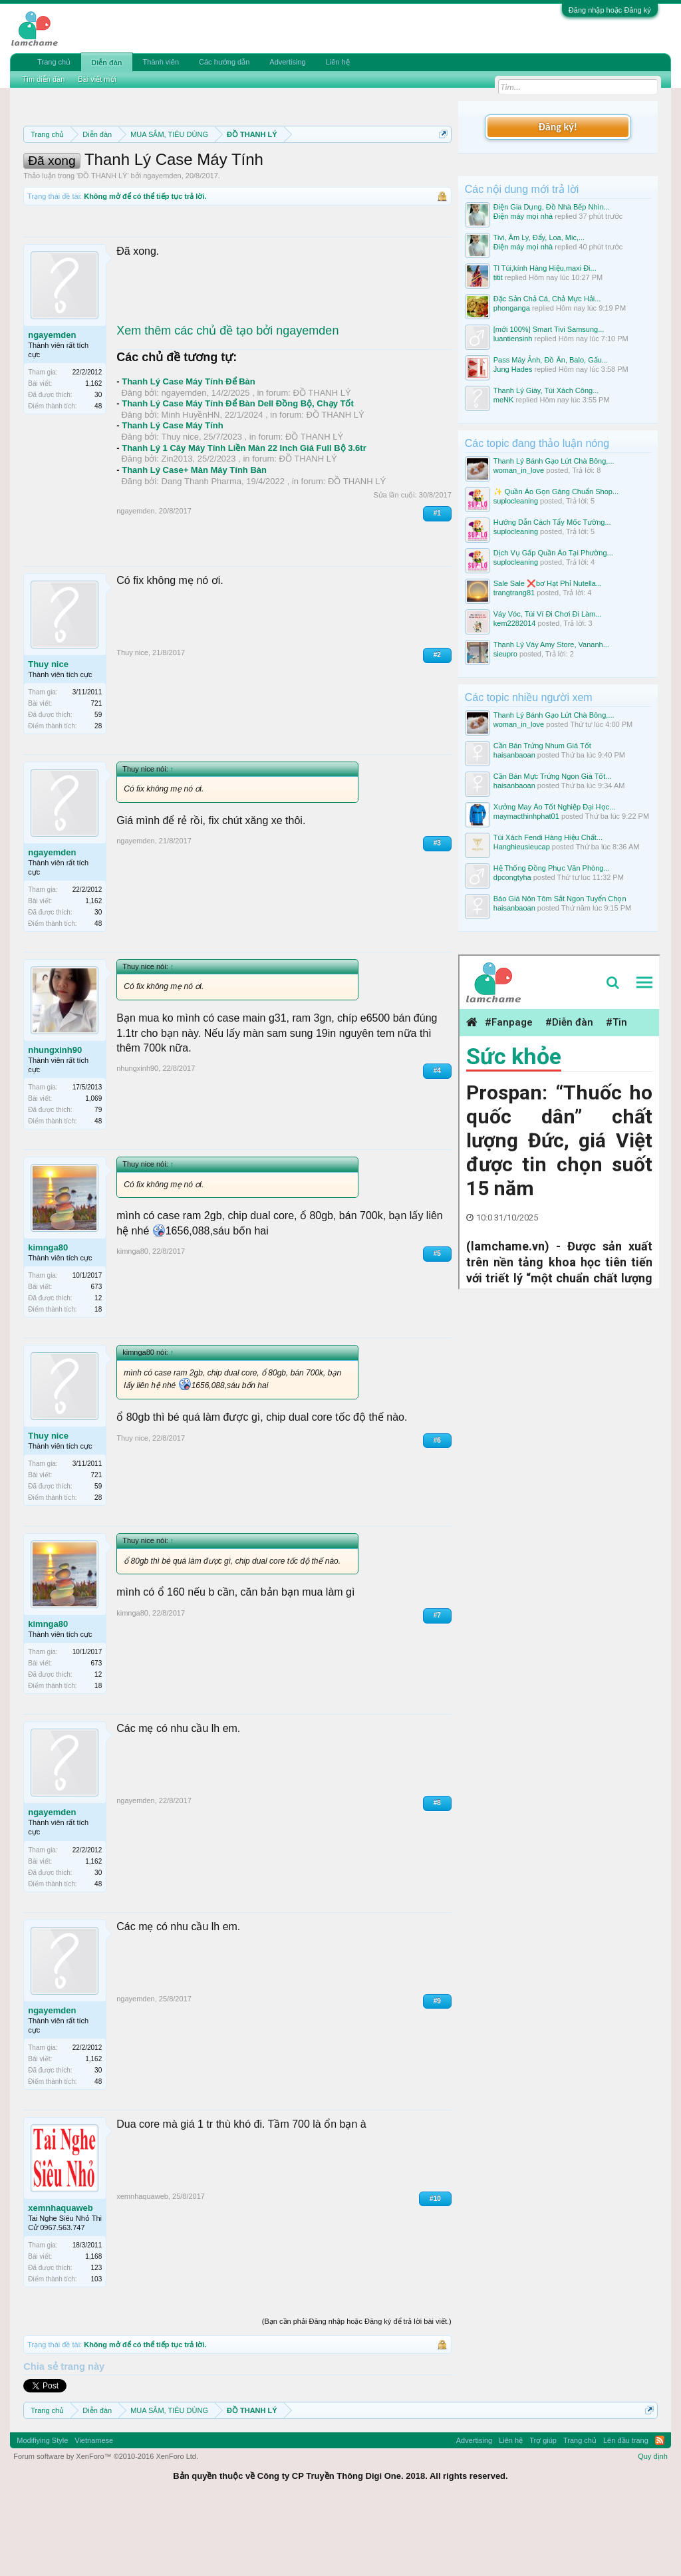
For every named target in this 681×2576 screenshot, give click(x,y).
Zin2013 (177, 528)
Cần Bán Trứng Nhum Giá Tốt (542, 746)
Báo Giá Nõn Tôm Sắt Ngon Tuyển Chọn (559, 899)
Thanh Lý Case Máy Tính (172, 495)
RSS (659, 2510)
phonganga (511, 308)
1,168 (93, 2325)
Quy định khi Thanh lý (236, 181)
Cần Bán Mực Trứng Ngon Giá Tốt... (552, 776)
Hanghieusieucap (521, 847)
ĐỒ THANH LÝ (102, 245)
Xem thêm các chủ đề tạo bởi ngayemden (227, 399)
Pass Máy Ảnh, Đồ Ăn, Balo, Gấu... (550, 360)
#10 (435, 2267)
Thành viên (161, 62)
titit (498, 277)
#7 (437, 1684)
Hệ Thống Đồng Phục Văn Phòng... (551, 868)
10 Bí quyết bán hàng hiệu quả (220, 195)
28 (98, 795)
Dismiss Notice (441, 165)
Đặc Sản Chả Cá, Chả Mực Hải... (547, 299)
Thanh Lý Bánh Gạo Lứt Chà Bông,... (553, 461)
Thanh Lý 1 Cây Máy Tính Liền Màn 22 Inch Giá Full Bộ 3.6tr (244, 517)
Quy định (653, 2526)
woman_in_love (518, 470)
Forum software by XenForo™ (105, 2526)
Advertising (287, 62)
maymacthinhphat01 (526, 816)
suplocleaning (515, 501)
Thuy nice (180, 506)
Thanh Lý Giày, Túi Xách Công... (546, 390)
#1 (437, 583)
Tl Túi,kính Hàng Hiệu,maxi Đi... (545, 268)
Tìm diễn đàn (43, 79)
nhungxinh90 (55, 1119)
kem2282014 (514, 623)
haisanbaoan (514, 755)
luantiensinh (513, 339)
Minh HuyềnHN (191, 484)
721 (96, 772)
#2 (437, 724)
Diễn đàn (106, 63)
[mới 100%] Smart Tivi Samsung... (549, 329)
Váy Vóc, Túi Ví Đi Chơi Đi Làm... (547, 614)
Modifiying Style (42, 2510)
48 (98, 476)
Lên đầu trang (625, 2510)
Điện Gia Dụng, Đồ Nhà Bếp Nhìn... (551, 207)
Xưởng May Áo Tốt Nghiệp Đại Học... (554, 807)
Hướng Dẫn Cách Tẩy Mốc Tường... (552, 522)
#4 (437, 1140)
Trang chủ (53, 62)
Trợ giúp (543, 2510)
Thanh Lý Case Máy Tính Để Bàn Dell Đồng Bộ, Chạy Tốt (238, 473)
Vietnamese (93, 2510)
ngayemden (162, 245)
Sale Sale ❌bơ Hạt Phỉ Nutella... (547, 583)
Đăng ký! (558, 126)
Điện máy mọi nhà (523, 216)
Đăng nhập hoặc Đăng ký (610, 10)
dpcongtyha (512, 877)
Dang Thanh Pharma (201, 550)
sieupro (505, 654)
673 (96, 1356)
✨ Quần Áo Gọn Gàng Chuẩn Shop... (555, 492)
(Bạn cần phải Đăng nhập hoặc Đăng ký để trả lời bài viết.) (357, 2390)
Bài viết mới (97, 79)
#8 (437, 1872)
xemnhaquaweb (60, 2277)
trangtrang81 (514, 593)
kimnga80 (48, 1317)
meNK (503, 400)
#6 (437, 1509)
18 (98, 1379)
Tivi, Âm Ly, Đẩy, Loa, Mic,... (539, 237)
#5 (437, 1323)
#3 (437, 913)
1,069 (93, 1168)
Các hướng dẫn (224, 62)
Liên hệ (338, 62)
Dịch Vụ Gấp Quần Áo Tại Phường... (553, 553)
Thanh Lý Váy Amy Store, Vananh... (551, 644)
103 (96, 2348)
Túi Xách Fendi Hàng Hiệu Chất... (548, 837)
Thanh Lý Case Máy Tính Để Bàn (188, 451)
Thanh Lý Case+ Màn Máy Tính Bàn (194, 540)
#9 (437, 2070)
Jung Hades (513, 369)
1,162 (93, 453)
